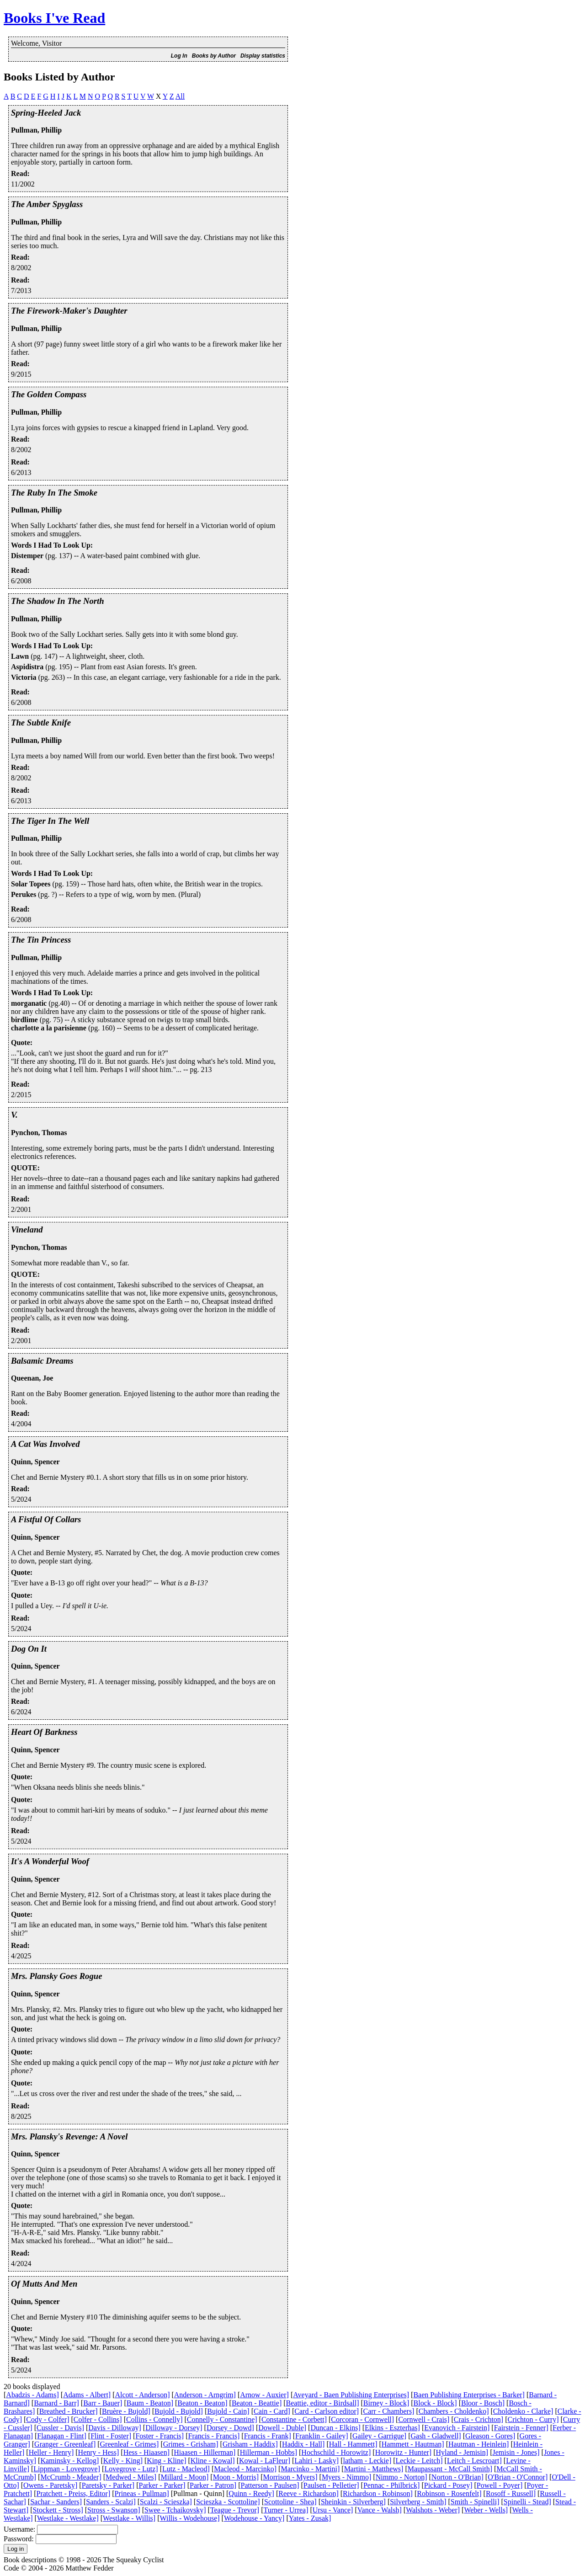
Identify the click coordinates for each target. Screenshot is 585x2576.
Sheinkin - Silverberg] (353, 2502)
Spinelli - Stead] (527, 2502)
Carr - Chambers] (388, 2411)
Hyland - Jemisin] (462, 2452)
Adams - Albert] (87, 2395)
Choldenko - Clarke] (523, 2411)
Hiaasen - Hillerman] (204, 2452)
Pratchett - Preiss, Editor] (74, 2493)
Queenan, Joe (32, 1378)
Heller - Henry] (51, 2452)
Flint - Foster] (110, 2436)
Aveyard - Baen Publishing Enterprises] (351, 2395)
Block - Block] (435, 2403)
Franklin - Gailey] (321, 2436)
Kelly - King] (123, 2460)
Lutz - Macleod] (186, 2469)
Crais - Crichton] (478, 2419)
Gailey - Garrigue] (379, 2436)
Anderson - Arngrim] (205, 2395)
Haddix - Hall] (303, 2444)
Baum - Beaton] (150, 2403)
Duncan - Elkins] (335, 2428)
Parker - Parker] (161, 2485)
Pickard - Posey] (448, 2485)
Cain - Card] (272, 2411)
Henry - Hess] (98, 2452)
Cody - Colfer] (47, 2419)
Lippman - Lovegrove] (66, 2469)
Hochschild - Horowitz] (336, 2452)
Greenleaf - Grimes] (129, 2444)
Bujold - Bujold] (178, 2411)
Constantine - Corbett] (294, 2419)
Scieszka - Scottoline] (228, 2502)
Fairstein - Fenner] (521, 2428)
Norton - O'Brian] (457, 2477)
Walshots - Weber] (433, 2510)
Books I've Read (54, 18)
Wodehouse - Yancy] (254, 2518)
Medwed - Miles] (131, 2477)
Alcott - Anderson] (142, 2395)
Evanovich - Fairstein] (456, 2428)
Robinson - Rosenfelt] (449, 2493)
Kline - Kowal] (213, 2460)
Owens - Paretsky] (50, 2485)
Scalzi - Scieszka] (166, 2502)
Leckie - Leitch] (419, 2460)
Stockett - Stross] (58, 2510)
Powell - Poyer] (499, 2485)
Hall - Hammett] (353, 2444)
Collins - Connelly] (154, 2419)
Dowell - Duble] (282, 2428)
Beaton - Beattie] (257, 2403)
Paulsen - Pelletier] (331, 2485)
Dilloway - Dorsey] (173, 2428)
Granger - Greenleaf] (65, 2444)
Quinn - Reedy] (251, 2493)
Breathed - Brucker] (68, 2411)
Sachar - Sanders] (56, 2502)
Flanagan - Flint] (61, 2436)
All (180, 96)
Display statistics (262, 56)
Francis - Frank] (267, 2436)
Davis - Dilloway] (114, 2428)
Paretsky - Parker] (108, 2485)
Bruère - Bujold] (126, 2411)
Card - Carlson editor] (326, 2411)
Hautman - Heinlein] (478, 2444)
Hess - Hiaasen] (146, 2452)
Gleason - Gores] (490, 2436)
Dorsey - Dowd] (230, 2428)
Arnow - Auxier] (264, 2395)
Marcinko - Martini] (310, 2469)
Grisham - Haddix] (250, 2444)
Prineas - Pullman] (142, 2493)
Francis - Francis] (214, 2436)
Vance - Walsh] (379, 2510)
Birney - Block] (386, 2403)
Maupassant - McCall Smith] (450, 2469)
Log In (179, 56)
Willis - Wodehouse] (190, 2518)
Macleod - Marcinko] (245, 2469)
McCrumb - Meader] (70, 2477)
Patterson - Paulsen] (270, 2485)
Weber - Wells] (486, 2510)
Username (18, 2529)
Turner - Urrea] (285, 2510)
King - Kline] (166, 2460)
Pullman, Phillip (36, 130)
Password (18, 2539)
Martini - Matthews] (374, 2469)
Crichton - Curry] (532, 2419)
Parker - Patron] (213, 2485)
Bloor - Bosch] (483, 2403)
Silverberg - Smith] (418, 2502)
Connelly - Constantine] (222, 2419)
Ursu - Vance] (333, 2510)
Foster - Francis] (159, 2436)
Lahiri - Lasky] (316, 2460)
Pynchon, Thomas (39, 1132)
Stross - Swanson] (113, 2510)
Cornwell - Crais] (423, 2419)
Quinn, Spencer (35, 1462)
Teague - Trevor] (234, 2510)
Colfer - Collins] (98, 2419)
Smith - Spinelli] (475, 2502)
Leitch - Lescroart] (474, 2460)
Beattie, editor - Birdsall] (322, 2403)
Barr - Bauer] (102, 2403)
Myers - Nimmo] (346, 2477)
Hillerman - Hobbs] (268, 2452)
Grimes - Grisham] (190, 2444)
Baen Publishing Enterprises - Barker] (469, 2395)
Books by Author (214, 56)
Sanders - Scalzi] (110, 2502)
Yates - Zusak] (310, 2518)
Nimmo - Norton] (401, 2477)
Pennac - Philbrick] (391, 2485)
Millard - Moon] (184, 2477)
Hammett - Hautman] (413, 2444)
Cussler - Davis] (60, 2428)
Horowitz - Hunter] (403, 2452)
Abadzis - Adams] (32, 2395)
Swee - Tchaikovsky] (175, 2510)
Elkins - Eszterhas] (392, 2428)
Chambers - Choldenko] (454, 2411)
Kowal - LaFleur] (264, 2460)
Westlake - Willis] (129, 2518)
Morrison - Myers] (290, 2477)
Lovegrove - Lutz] (131, 2469)
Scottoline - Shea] (290, 2502)
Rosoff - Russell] (511, 2493)
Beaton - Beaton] (202, 2403)
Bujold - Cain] (228, 2411)
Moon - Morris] (236, 2477)
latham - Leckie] (367, 2460)
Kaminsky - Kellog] (69, 2460)
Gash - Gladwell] (435, 2436)
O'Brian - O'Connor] (518, 2477)
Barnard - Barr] (56, 2403)
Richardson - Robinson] (378, 2493)
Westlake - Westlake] (68, 2518)
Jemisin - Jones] (515, 2452)
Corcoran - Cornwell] (362, 2419)
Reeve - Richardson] (308, 2493)
